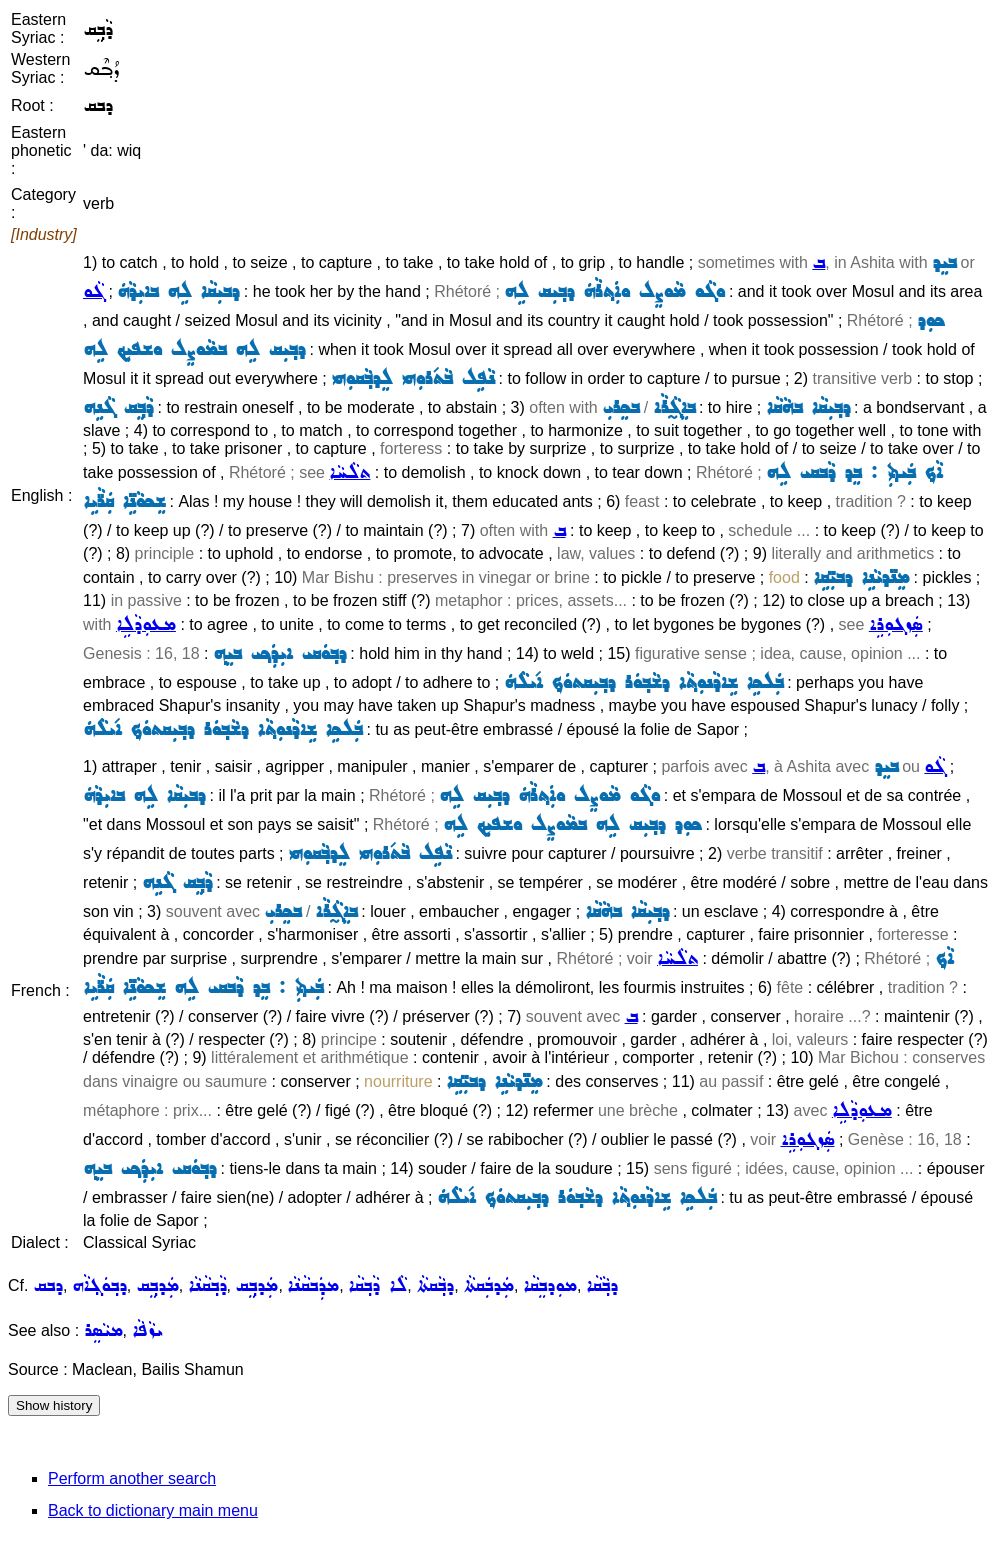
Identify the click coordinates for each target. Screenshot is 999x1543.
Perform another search (132, 1478)
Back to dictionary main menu (153, 1510)
